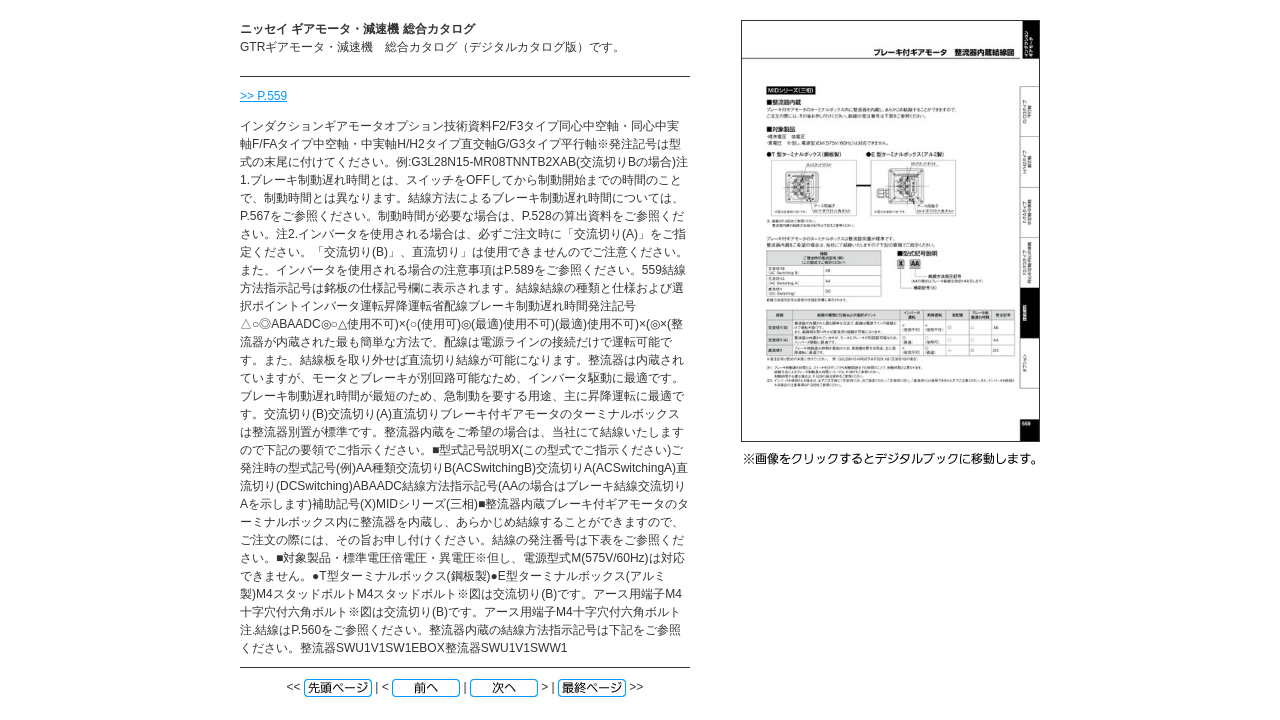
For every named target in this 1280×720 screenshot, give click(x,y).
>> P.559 (263, 96)
